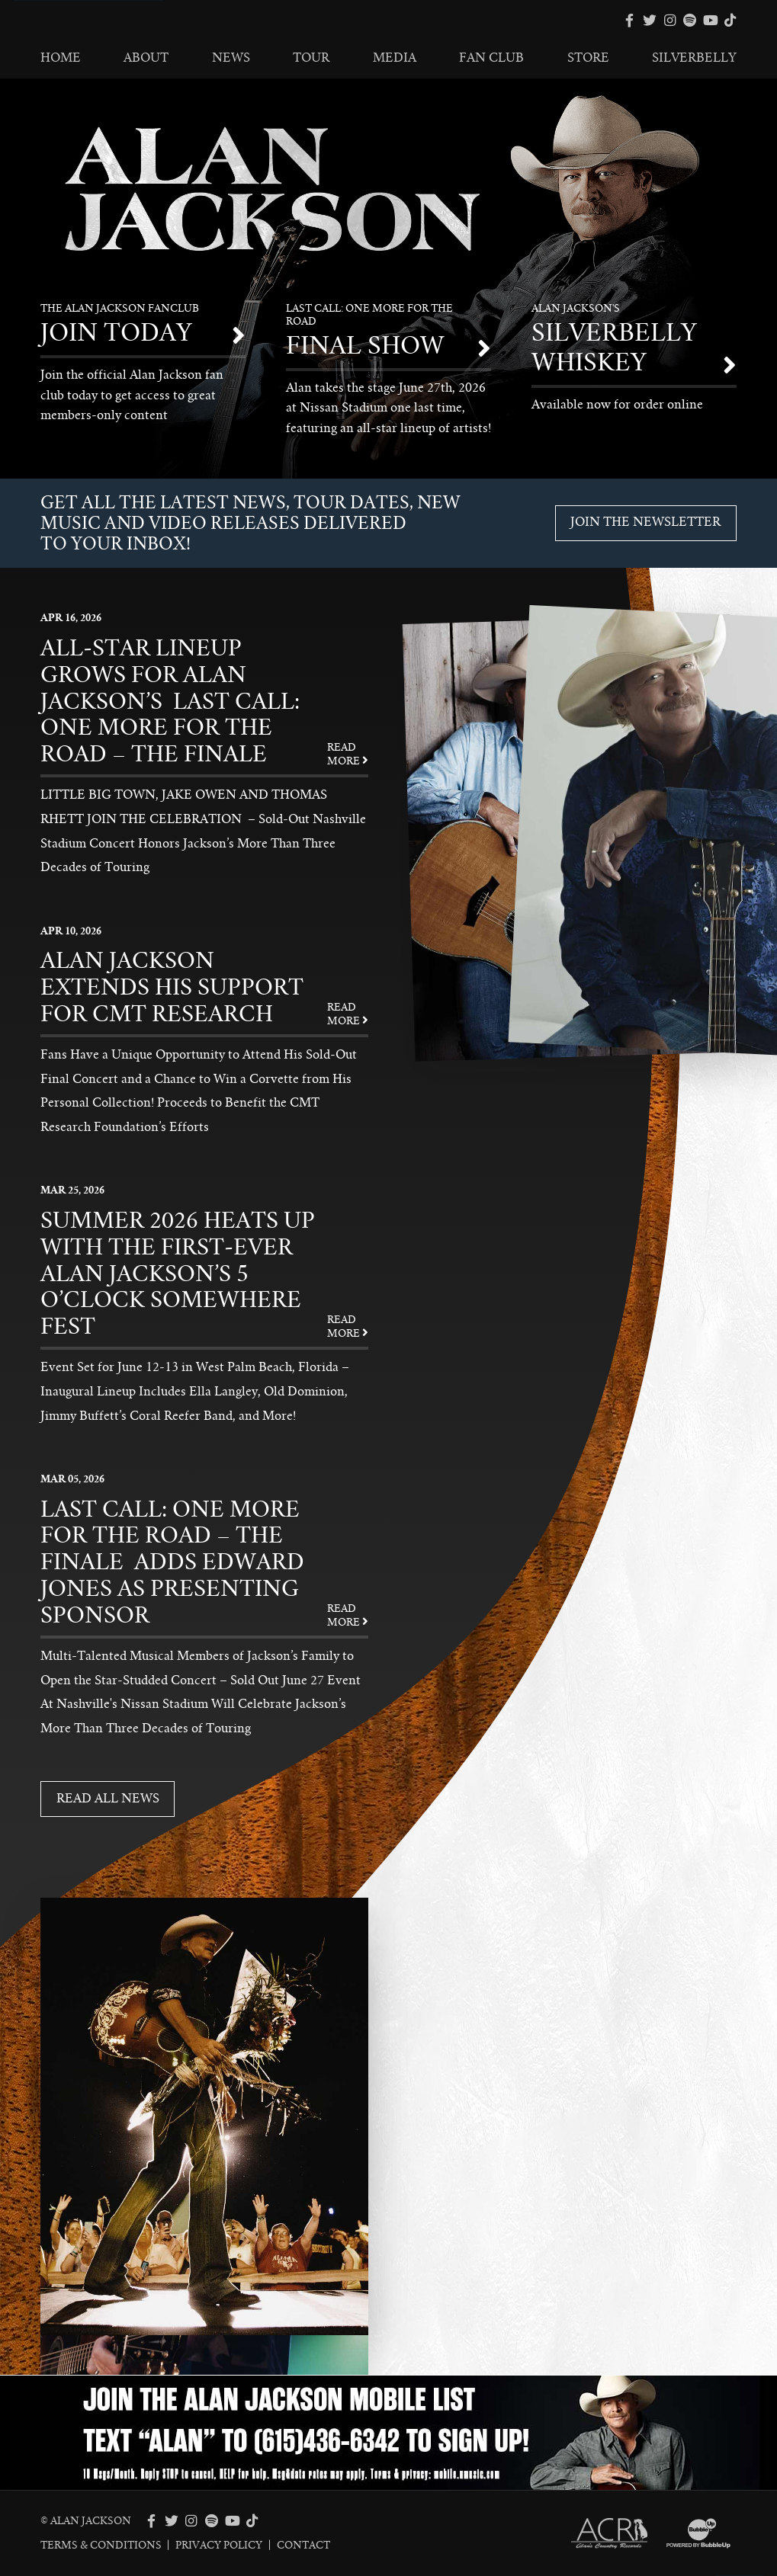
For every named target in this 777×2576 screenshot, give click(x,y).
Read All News (107, 1798)
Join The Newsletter (645, 522)
